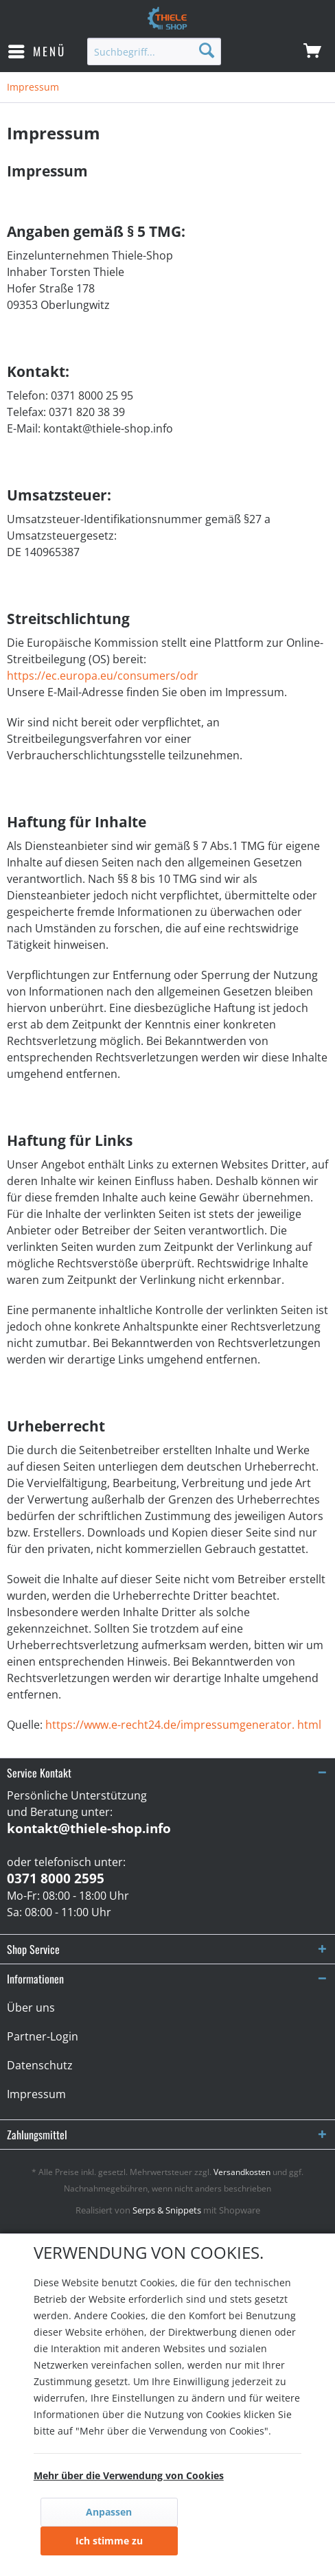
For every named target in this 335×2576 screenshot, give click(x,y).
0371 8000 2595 (55, 1878)
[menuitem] (36, 51)
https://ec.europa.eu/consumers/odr (102, 675)
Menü (37, 50)
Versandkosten (241, 2172)
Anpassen (109, 2511)
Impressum (36, 2094)
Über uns (31, 2007)
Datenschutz (40, 2065)
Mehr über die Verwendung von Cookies (129, 2475)
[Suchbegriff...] (154, 51)
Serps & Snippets (166, 2210)
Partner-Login (42, 2036)
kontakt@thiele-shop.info (89, 1828)
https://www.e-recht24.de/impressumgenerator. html (183, 1724)
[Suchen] (206, 50)
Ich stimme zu (109, 2540)
